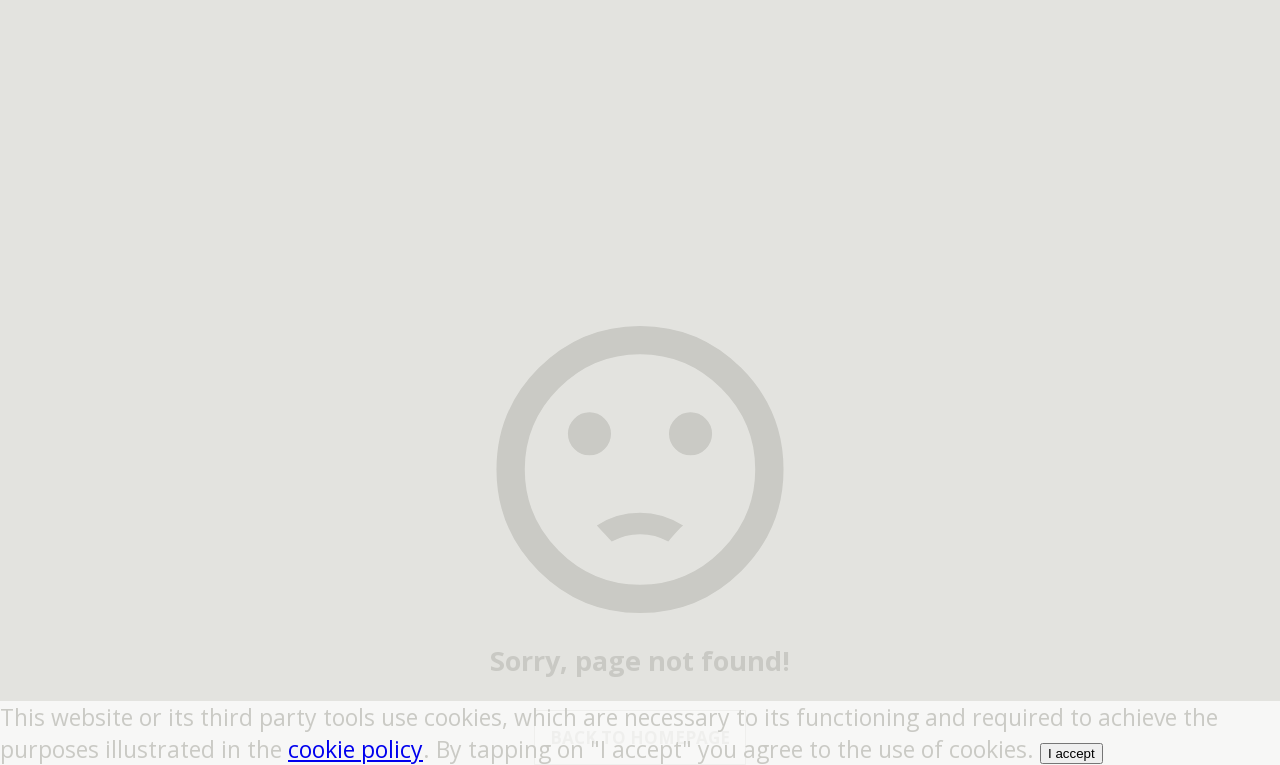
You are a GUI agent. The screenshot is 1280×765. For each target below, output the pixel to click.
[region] (640, 125)
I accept (1071, 753)
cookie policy (355, 749)
